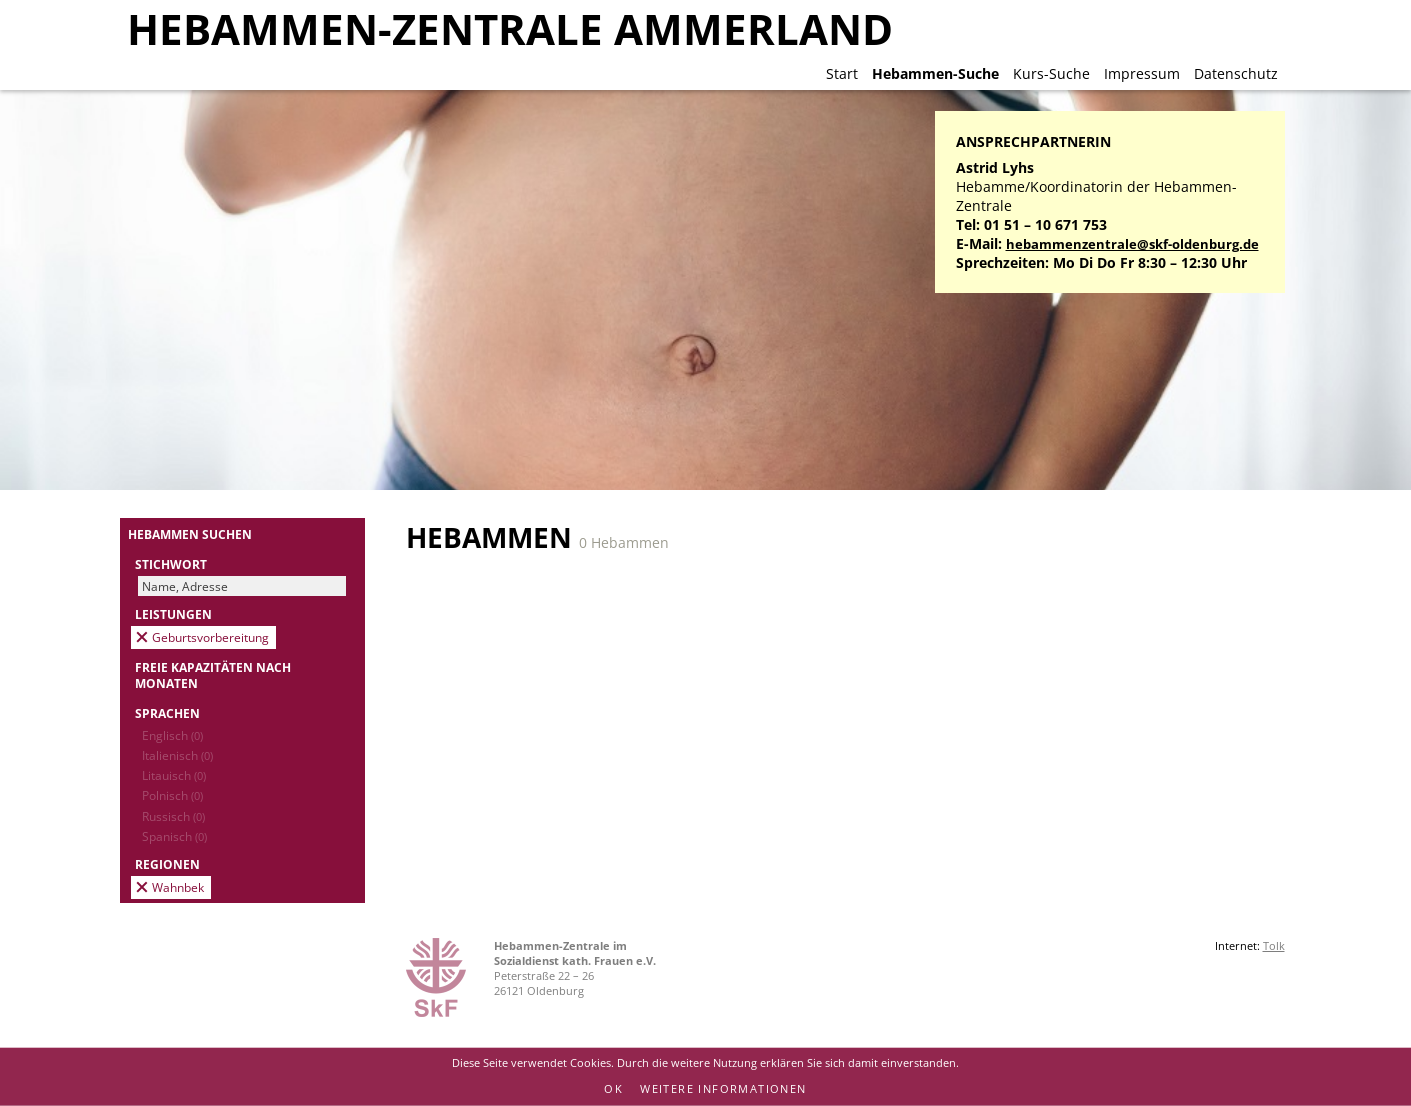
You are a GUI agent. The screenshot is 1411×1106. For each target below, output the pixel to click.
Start (842, 73)
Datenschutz (1236, 73)
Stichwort (171, 564)
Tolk (1274, 945)
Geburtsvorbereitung (210, 637)
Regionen (167, 864)
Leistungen (173, 614)
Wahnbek (178, 887)
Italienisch (177, 755)
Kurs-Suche (1051, 73)
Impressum (1142, 73)
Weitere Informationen (723, 1088)
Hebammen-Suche (935, 73)
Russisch (173, 816)
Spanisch (174, 836)
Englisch (172, 735)
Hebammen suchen (190, 534)
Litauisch (174, 775)
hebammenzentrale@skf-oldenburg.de (1132, 244)
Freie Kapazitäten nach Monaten (213, 675)
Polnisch (172, 795)
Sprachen (167, 713)
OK (613, 1088)
